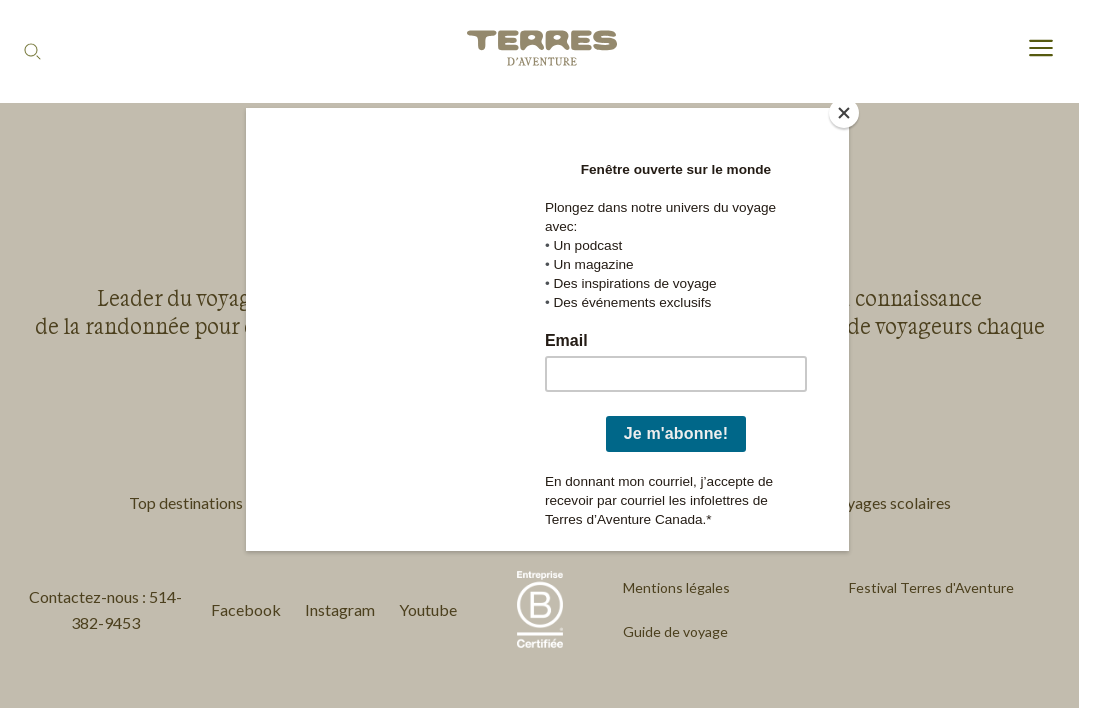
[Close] (844, 113)
